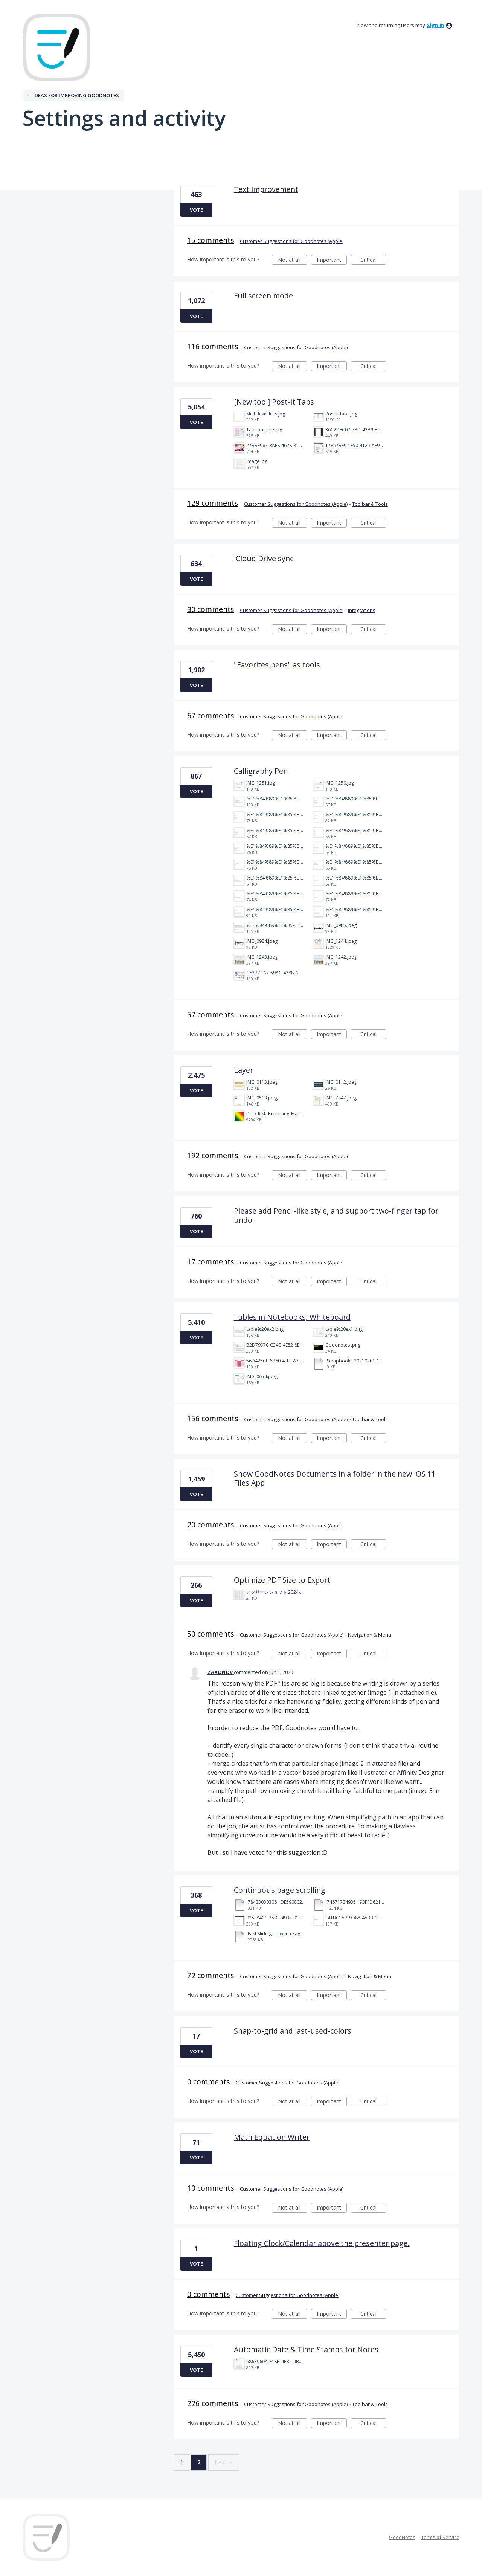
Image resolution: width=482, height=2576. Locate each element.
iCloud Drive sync (263, 558)
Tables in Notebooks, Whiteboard (292, 1317)
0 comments (208, 2082)
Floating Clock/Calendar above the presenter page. (322, 2243)
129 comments (212, 503)
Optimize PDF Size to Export (282, 1580)
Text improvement (266, 189)
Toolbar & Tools (370, 504)
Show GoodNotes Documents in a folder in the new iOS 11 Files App (335, 1478)
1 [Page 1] (181, 2462)
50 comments (210, 1634)
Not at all (292, 260)
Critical (373, 260)
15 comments (210, 240)
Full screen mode (263, 295)
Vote (196, 209)
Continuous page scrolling (279, 1890)
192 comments (212, 1155)
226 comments (212, 2403)
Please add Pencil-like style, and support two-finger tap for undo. (336, 1215)
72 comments (210, 1975)
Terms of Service (440, 2537)
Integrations (361, 610)
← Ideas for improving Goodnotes (73, 95)
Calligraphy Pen (261, 771)
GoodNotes (402, 2537)
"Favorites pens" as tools (277, 665)
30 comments (210, 609)
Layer (243, 1070)
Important (332, 260)
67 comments (210, 715)
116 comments (212, 346)
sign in (435, 25)
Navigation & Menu (369, 1634)
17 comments (210, 1262)
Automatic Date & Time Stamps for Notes (306, 2349)
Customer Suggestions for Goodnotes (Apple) (291, 241)
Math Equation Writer (272, 2137)
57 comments (210, 1014)
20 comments (210, 1524)
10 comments (210, 2188)
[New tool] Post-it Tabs (274, 402)
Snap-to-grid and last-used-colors (292, 2031)
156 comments (212, 1418)
